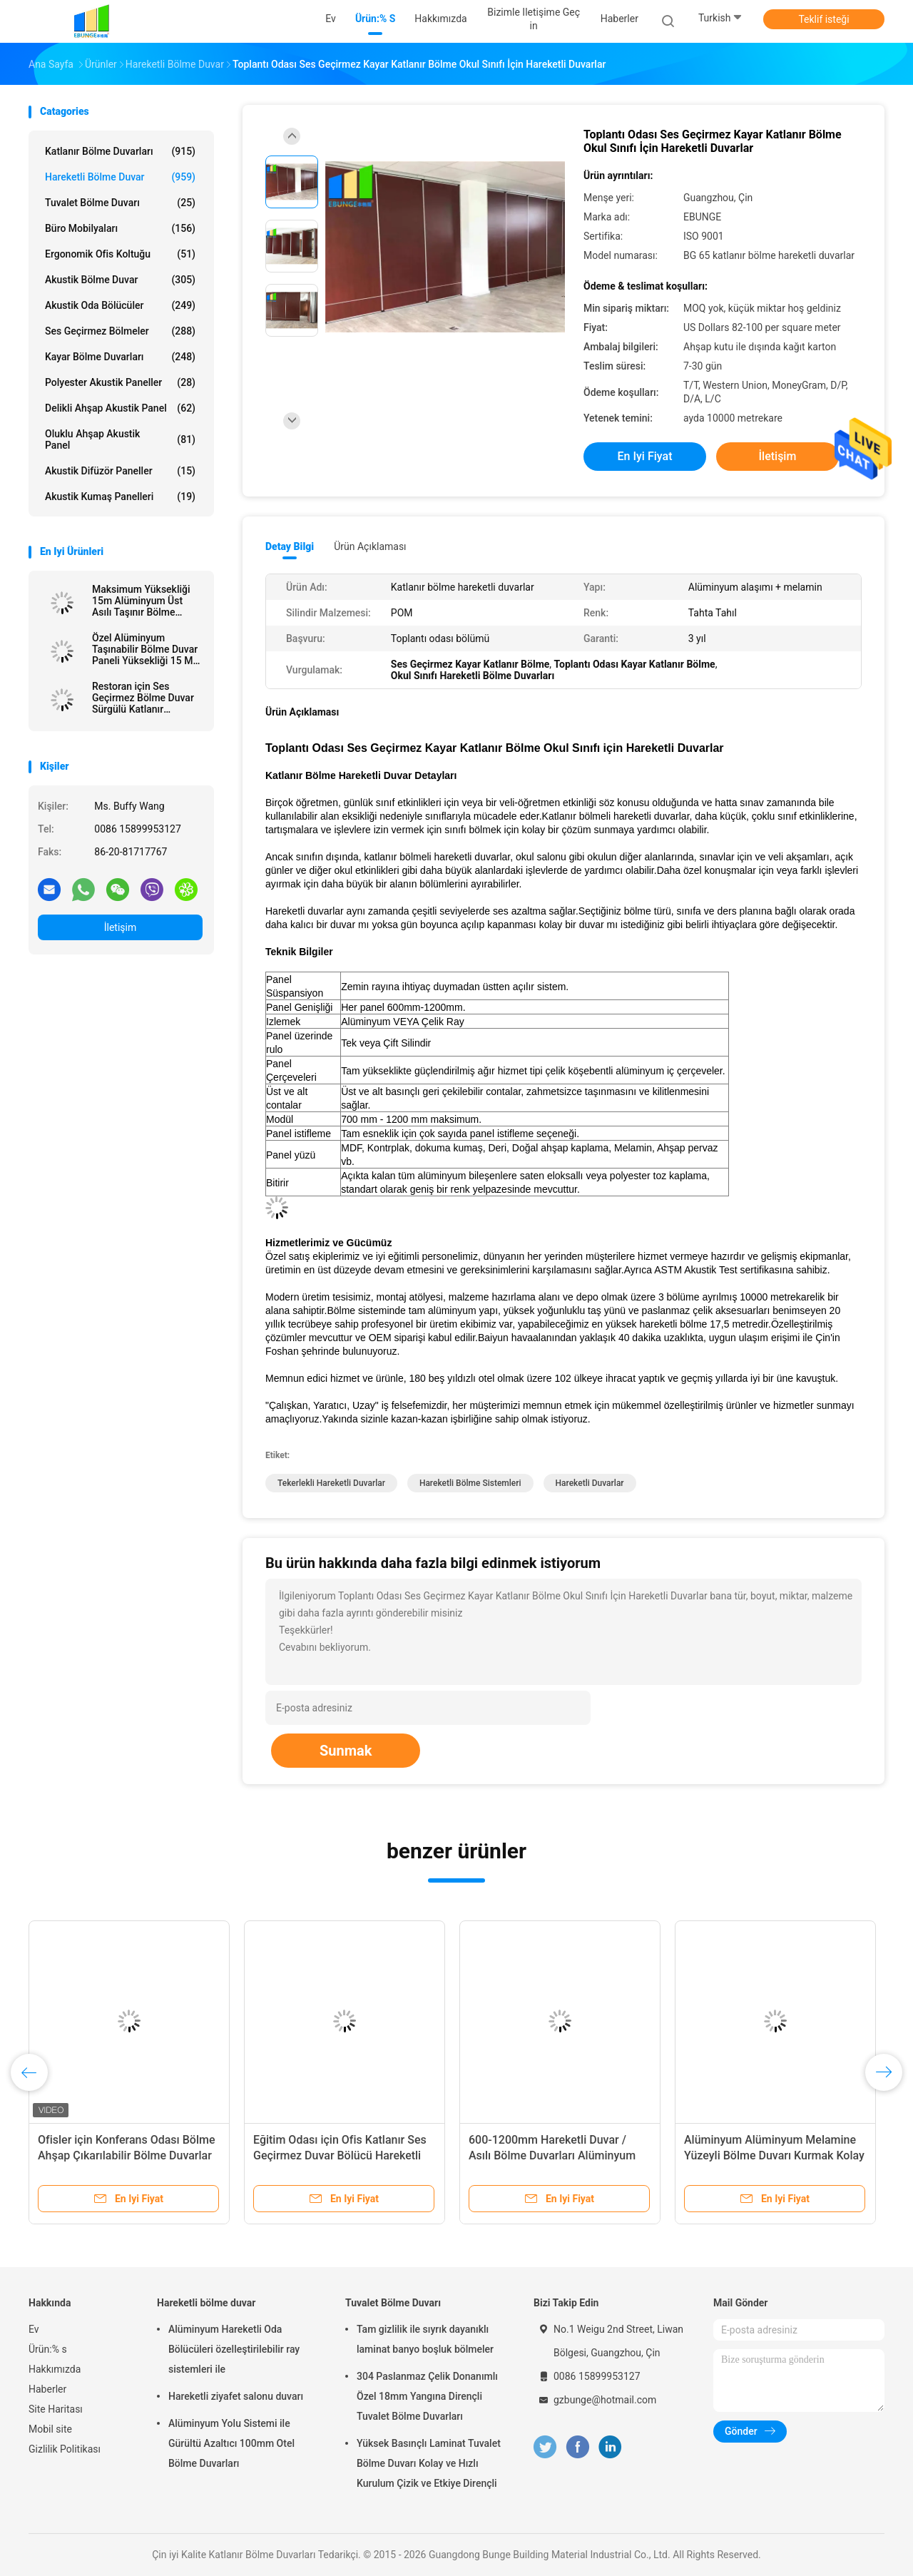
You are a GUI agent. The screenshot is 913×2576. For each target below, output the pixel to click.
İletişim (120, 927)
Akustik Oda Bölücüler (120, 305)
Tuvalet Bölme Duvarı (120, 202)
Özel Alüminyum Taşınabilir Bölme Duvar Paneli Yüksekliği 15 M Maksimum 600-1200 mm (145, 649)
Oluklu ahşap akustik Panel (120, 439)
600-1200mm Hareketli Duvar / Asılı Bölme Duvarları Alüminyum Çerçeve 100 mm (552, 2155)
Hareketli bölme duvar (120, 177)
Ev (34, 2329)
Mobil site (50, 2429)
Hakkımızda (55, 2369)
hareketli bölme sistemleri (470, 1483)
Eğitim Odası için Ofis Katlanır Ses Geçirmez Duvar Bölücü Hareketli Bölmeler (340, 2155)
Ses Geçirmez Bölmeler (120, 331)
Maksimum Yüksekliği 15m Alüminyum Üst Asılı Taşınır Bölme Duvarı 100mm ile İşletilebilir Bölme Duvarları (141, 601)
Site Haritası (56, 2409)
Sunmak (346, 1750)
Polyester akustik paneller (120, 382)
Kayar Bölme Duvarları (120, 357)
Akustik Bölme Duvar (120, 280)
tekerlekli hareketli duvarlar (331, 1483)
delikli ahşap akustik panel (120, 408)
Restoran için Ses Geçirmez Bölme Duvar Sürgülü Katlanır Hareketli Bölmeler (143, 698)
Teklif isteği (823, 19)
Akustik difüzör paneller (120, 471)
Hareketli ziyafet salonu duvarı (235, 2396)
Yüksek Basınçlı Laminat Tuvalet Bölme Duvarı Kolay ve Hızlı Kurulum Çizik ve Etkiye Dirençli (429, 2463)
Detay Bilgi (289, 546)
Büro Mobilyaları (120, 228)
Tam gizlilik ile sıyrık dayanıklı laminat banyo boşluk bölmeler (425, 2339)
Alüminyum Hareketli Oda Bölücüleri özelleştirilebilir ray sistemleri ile (234, 2349)
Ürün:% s (48, 2349)
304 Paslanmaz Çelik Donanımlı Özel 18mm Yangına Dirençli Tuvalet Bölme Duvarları (427, 2396)
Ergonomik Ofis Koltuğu (120, 254)
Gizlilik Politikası (65, 2449)
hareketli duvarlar (590, 1483)
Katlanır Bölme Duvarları (120, 151)
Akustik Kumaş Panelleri (120, 496)
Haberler (47, 2389)
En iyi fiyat (645, 456)
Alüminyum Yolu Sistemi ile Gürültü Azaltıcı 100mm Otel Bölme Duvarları (231, 2443)
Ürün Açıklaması (370, 546)
